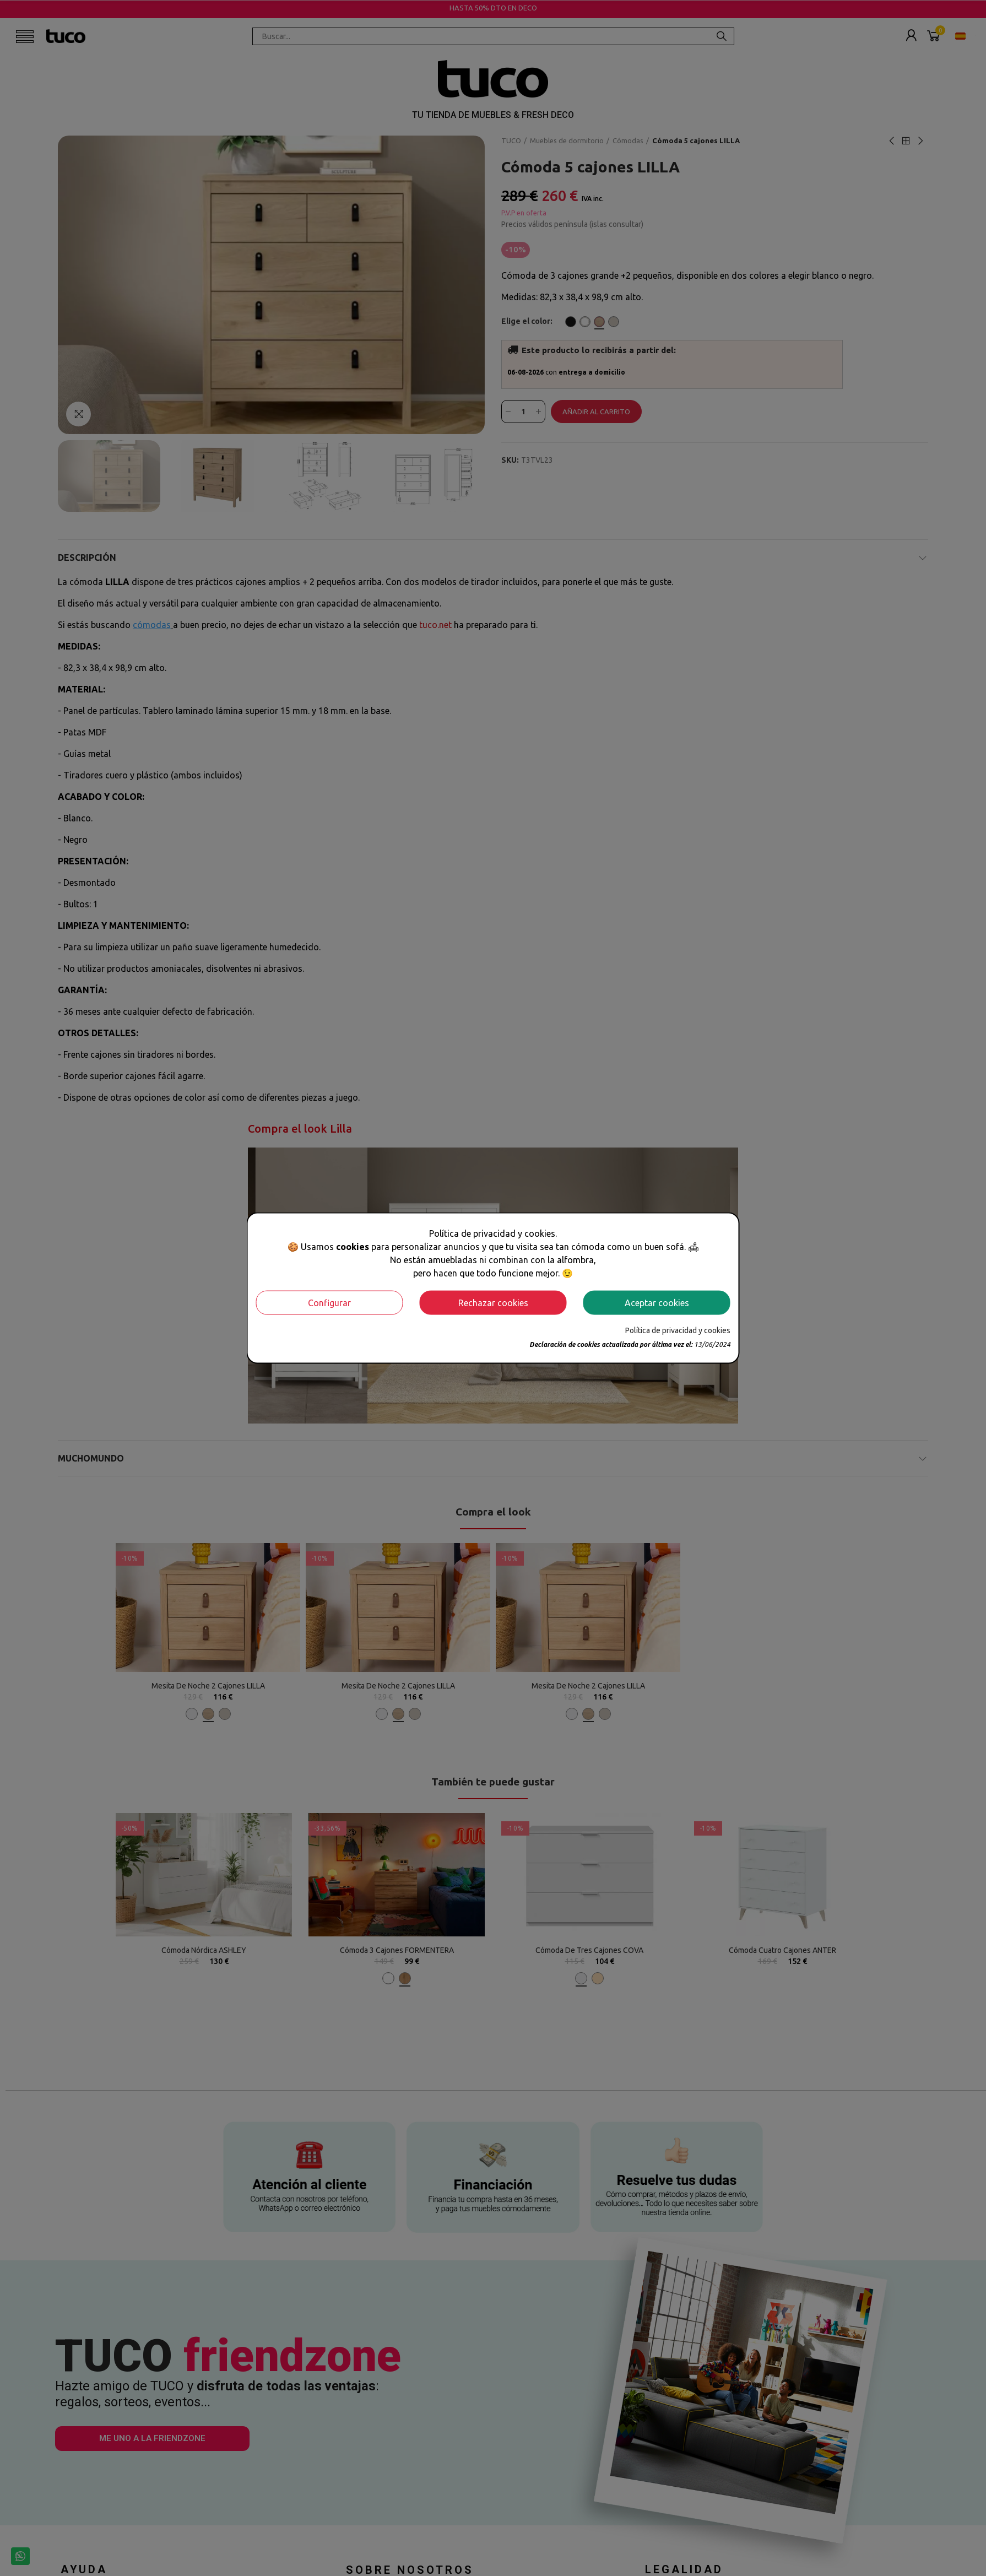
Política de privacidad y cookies (677, 1329)
